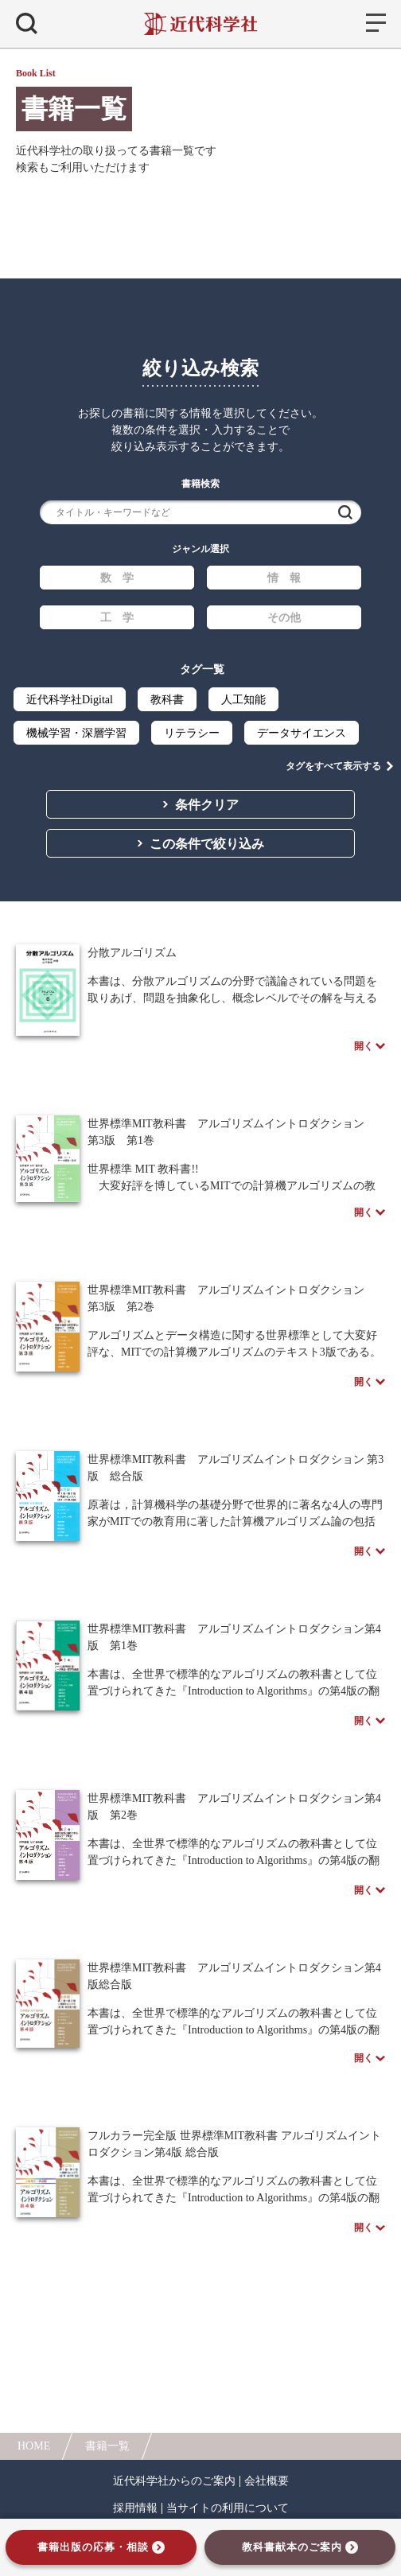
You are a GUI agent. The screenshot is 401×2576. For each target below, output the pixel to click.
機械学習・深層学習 (76, 733)
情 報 (284, 578)
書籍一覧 (107, 2446)
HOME (34, 2446)
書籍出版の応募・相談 (93, 2547)
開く (363, 1046)
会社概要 (266, 2481)
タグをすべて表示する (333, 766)
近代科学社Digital (69, 700)
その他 (284, 618)
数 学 (117, 578)
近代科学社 (201, 24)
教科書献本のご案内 (292, 2547)
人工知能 (243, 700)
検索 (345, 512)
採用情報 (135, 2508)
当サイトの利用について (227, 2508)
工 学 (117, 618)
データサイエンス (301, 733)
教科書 (167, 700)
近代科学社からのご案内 (174, 2481)
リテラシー (192, 733)
